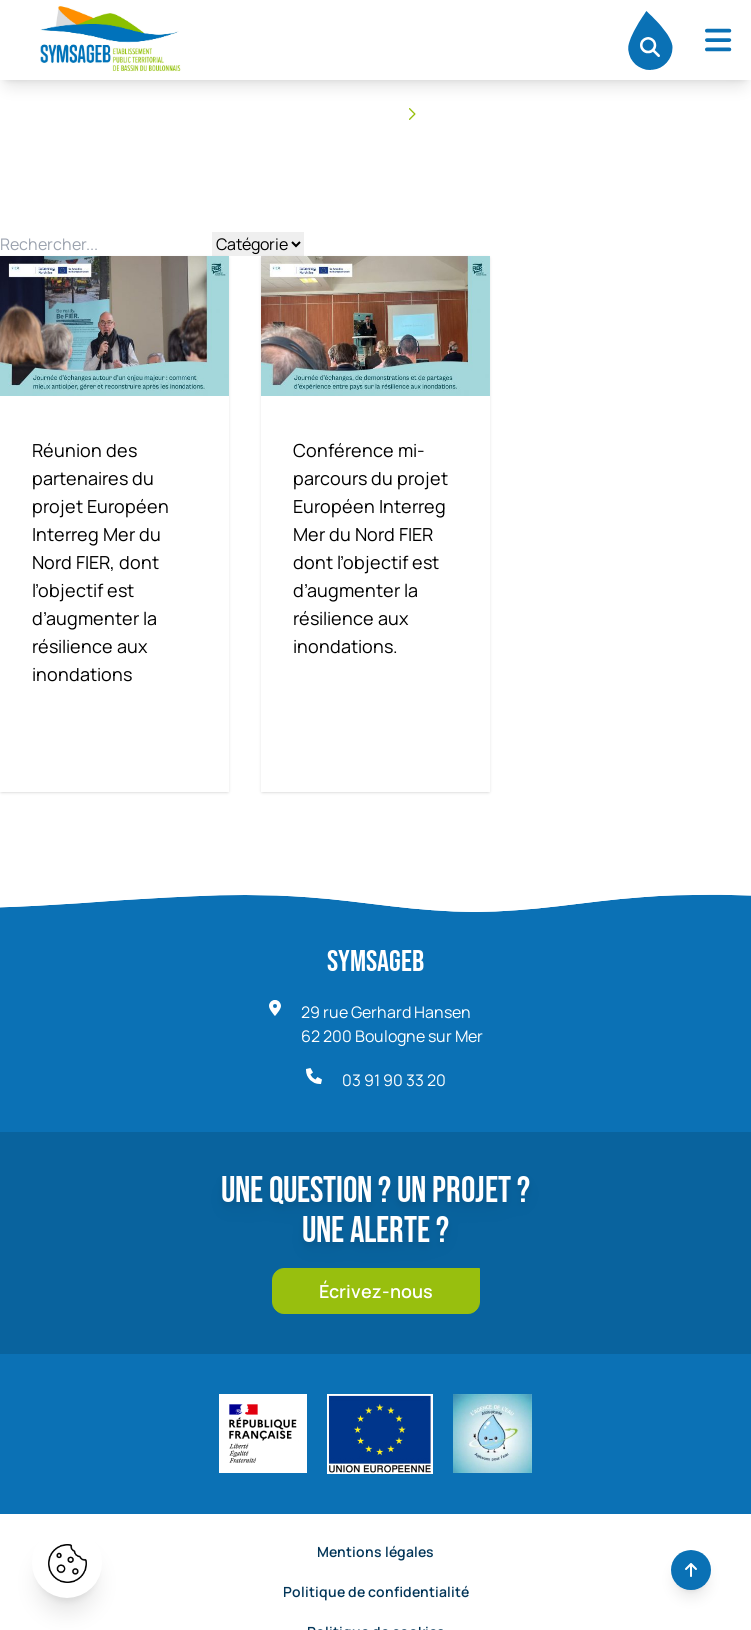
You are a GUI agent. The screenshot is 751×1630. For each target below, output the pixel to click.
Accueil (359, 113)
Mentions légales (375, 1551)
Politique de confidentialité (376, 1591)
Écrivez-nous (376, 1291)
